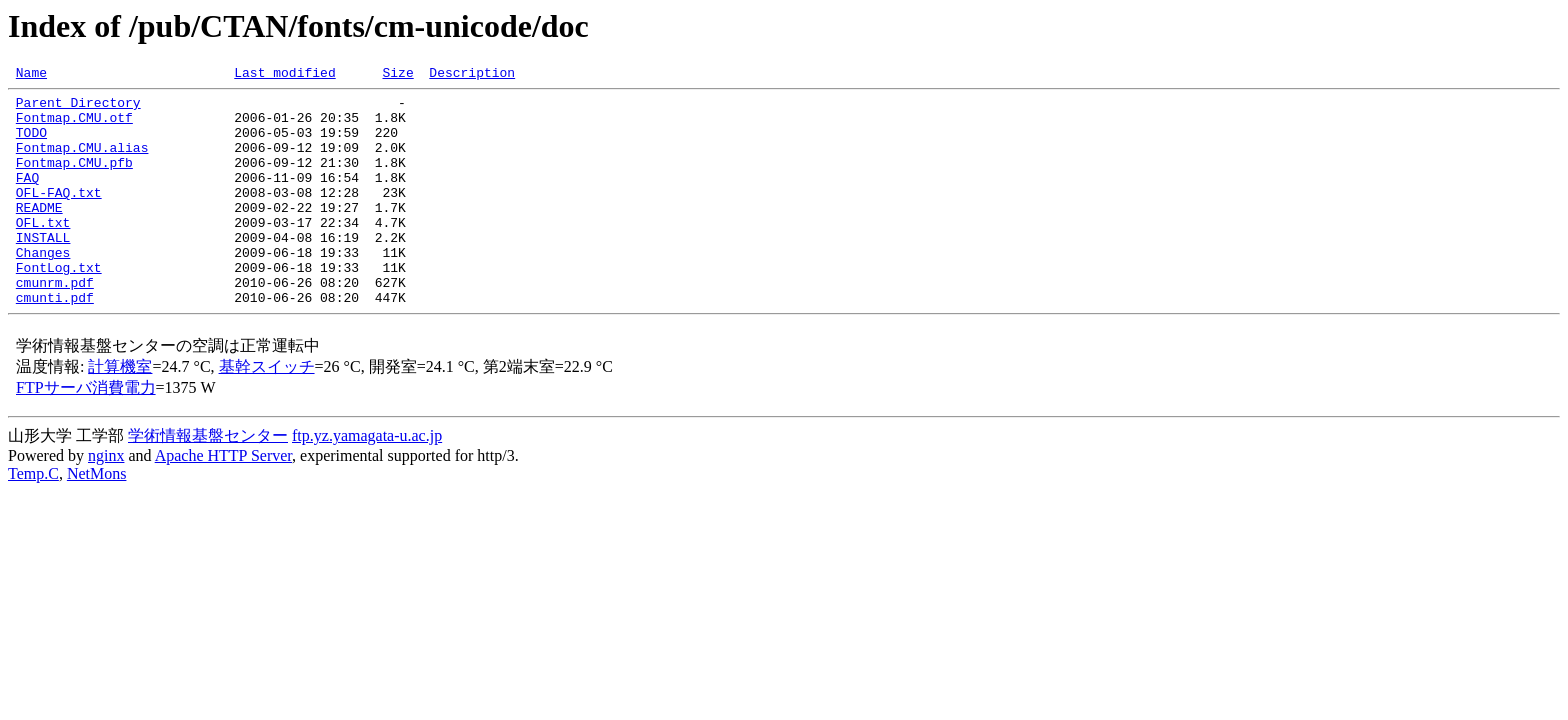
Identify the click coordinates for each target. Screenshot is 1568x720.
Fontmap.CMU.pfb (74, 180)
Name (31, 75)
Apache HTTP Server (223, 500)
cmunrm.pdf (55, 324)
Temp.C (33, 518)
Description (472, 75)
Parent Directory (78, 108)
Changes (43, 288)
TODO (31, 144)
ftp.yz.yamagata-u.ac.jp (367, 480)
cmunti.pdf (55, 342)
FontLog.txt (59, 306)
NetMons (97, 518)
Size (397, 75)
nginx (106, 500)
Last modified (284, 75)
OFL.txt (43, 252)
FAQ (27, 198)
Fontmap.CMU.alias (82, 162)
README (39, 234)
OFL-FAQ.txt (59, 216)
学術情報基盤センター (208, 480)
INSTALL (43, 270)
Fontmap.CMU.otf (74, 126)
